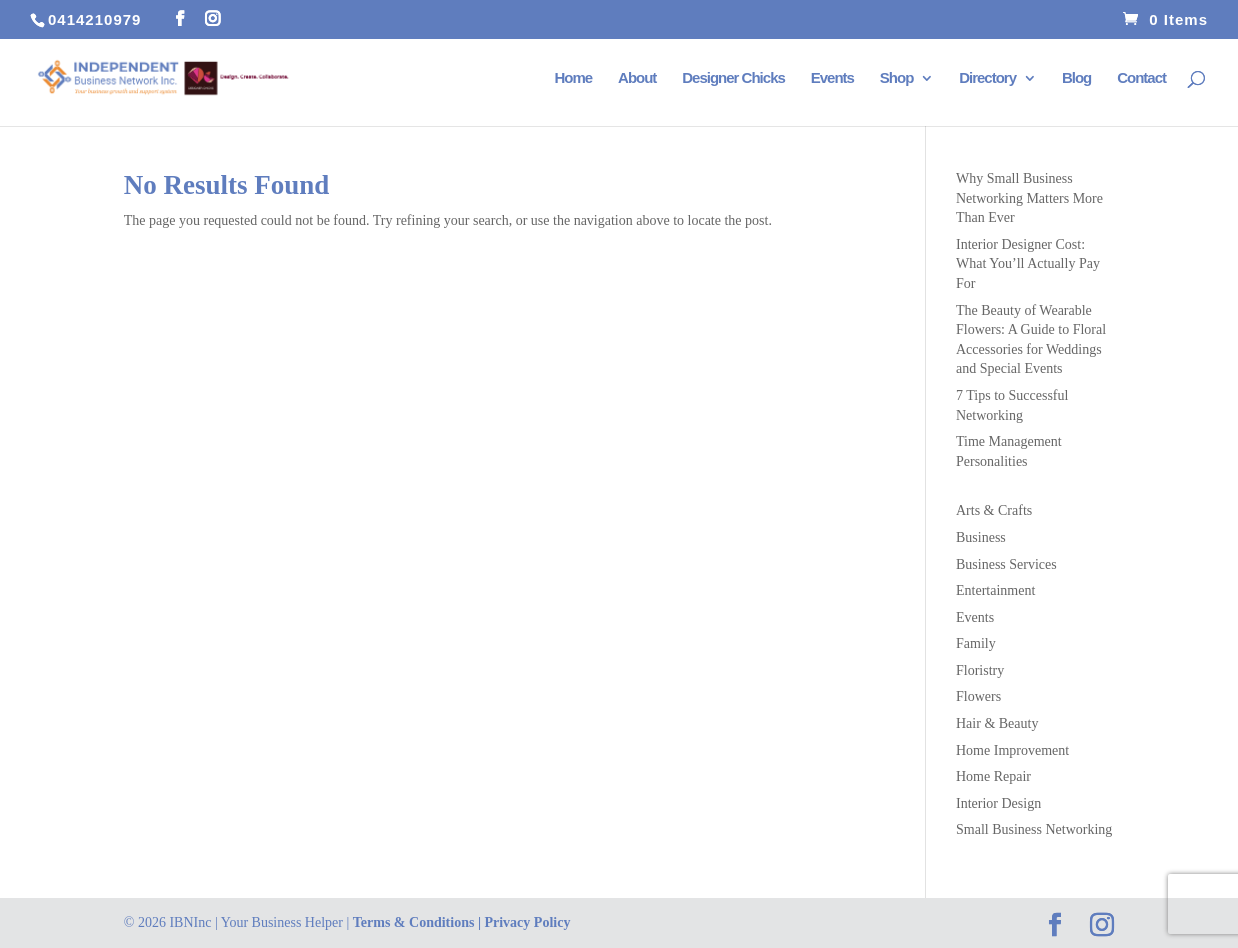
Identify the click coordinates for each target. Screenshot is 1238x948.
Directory (987, 78)
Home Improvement (1012, 750)
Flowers (978, 696)
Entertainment (995, 590)
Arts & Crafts (994, 510)
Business (981, 537)
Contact (1141, 78)
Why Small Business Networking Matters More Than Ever (1029, 198)
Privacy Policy (527, 922)
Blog (1076, 78)
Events (832, 78)
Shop (897, 78)
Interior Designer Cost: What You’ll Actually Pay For (1028, 264)
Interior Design (998, 803)
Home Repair (993, 776)
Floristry (980, 670)
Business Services (1006, 564)
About (637, 78)
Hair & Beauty (997, 723)
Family (976, 643)
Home (573, 78)
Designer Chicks (733, 78)
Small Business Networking (1034, 829)
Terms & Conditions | (419, 922)
